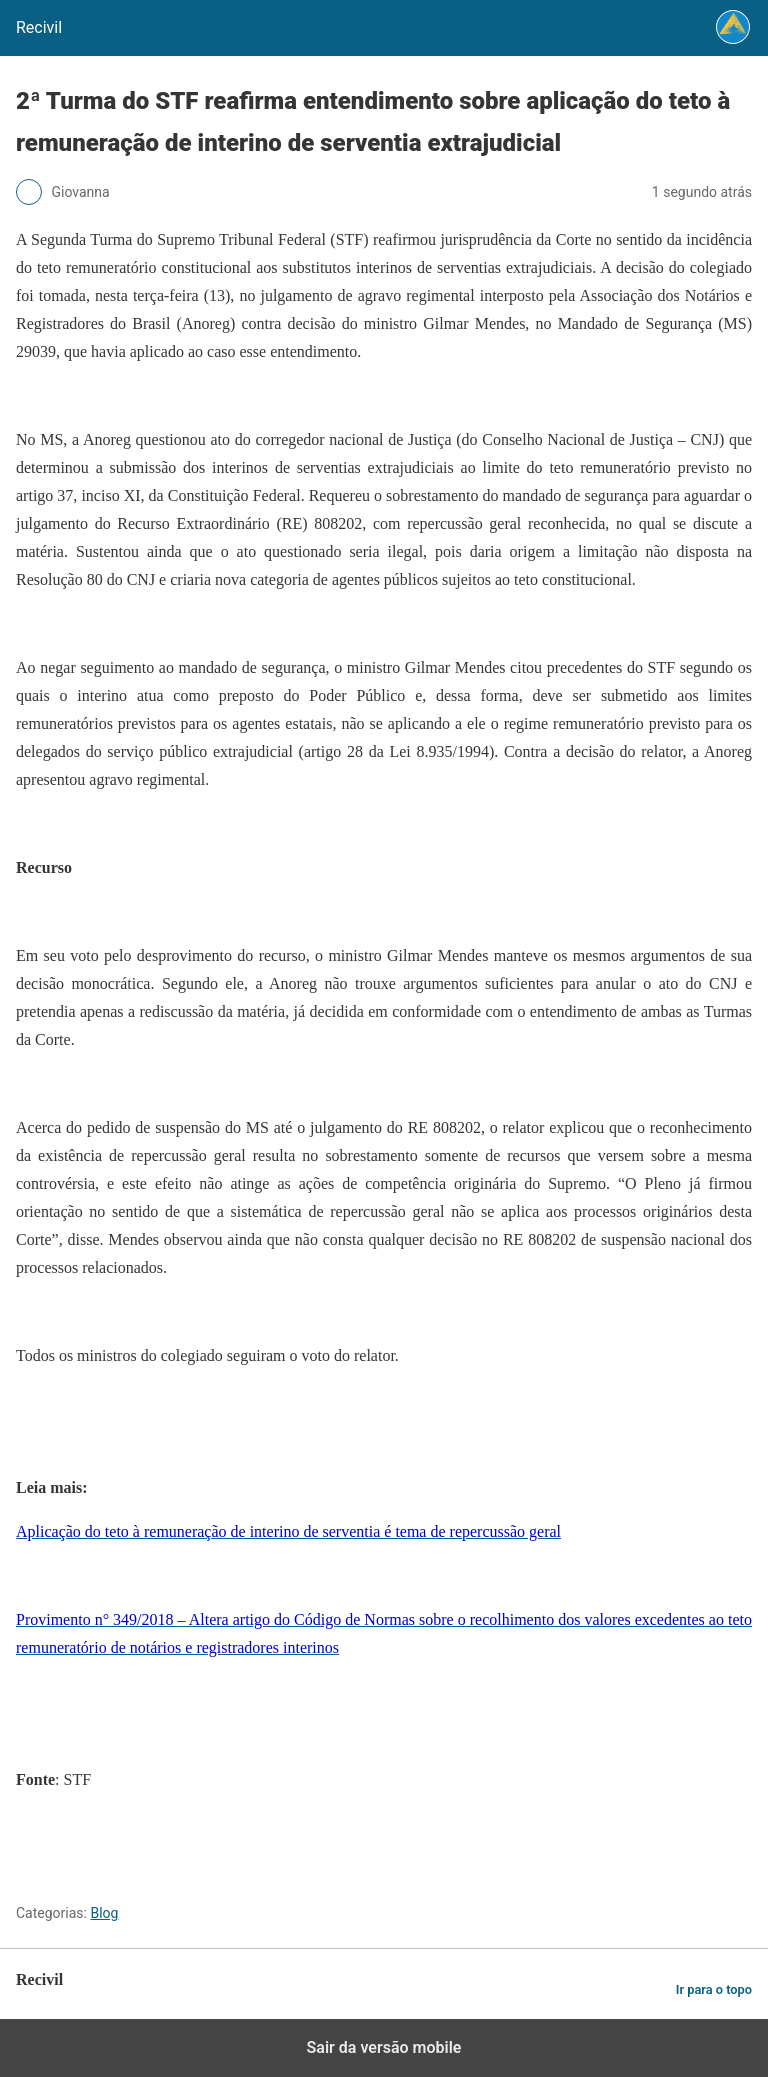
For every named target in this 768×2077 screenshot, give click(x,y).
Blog (104, 1913)
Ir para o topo (714, 1989)
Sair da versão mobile (384, 2047)
